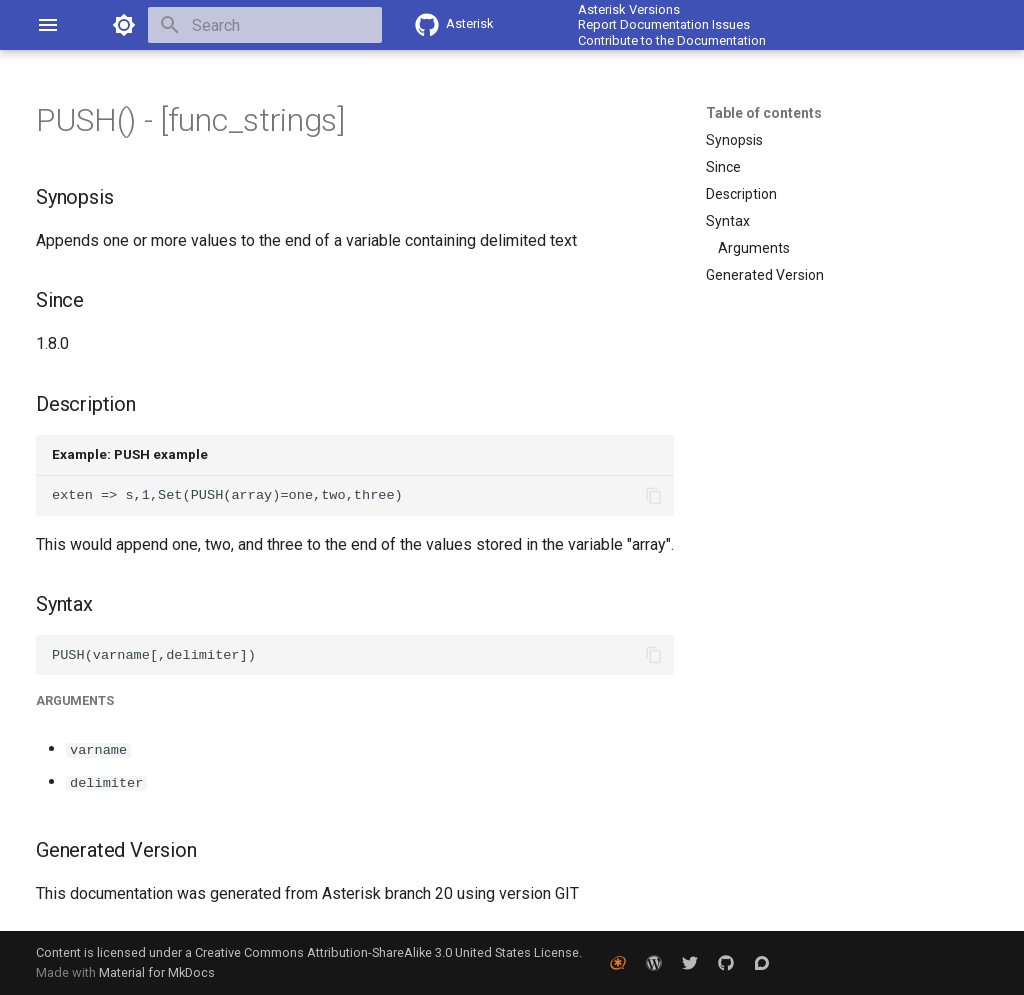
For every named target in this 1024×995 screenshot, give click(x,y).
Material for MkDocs (157, 972)
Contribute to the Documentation (672, 40)
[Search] (265, 25)
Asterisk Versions (629, 9)
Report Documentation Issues (664, 24)
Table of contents (764, 113)
